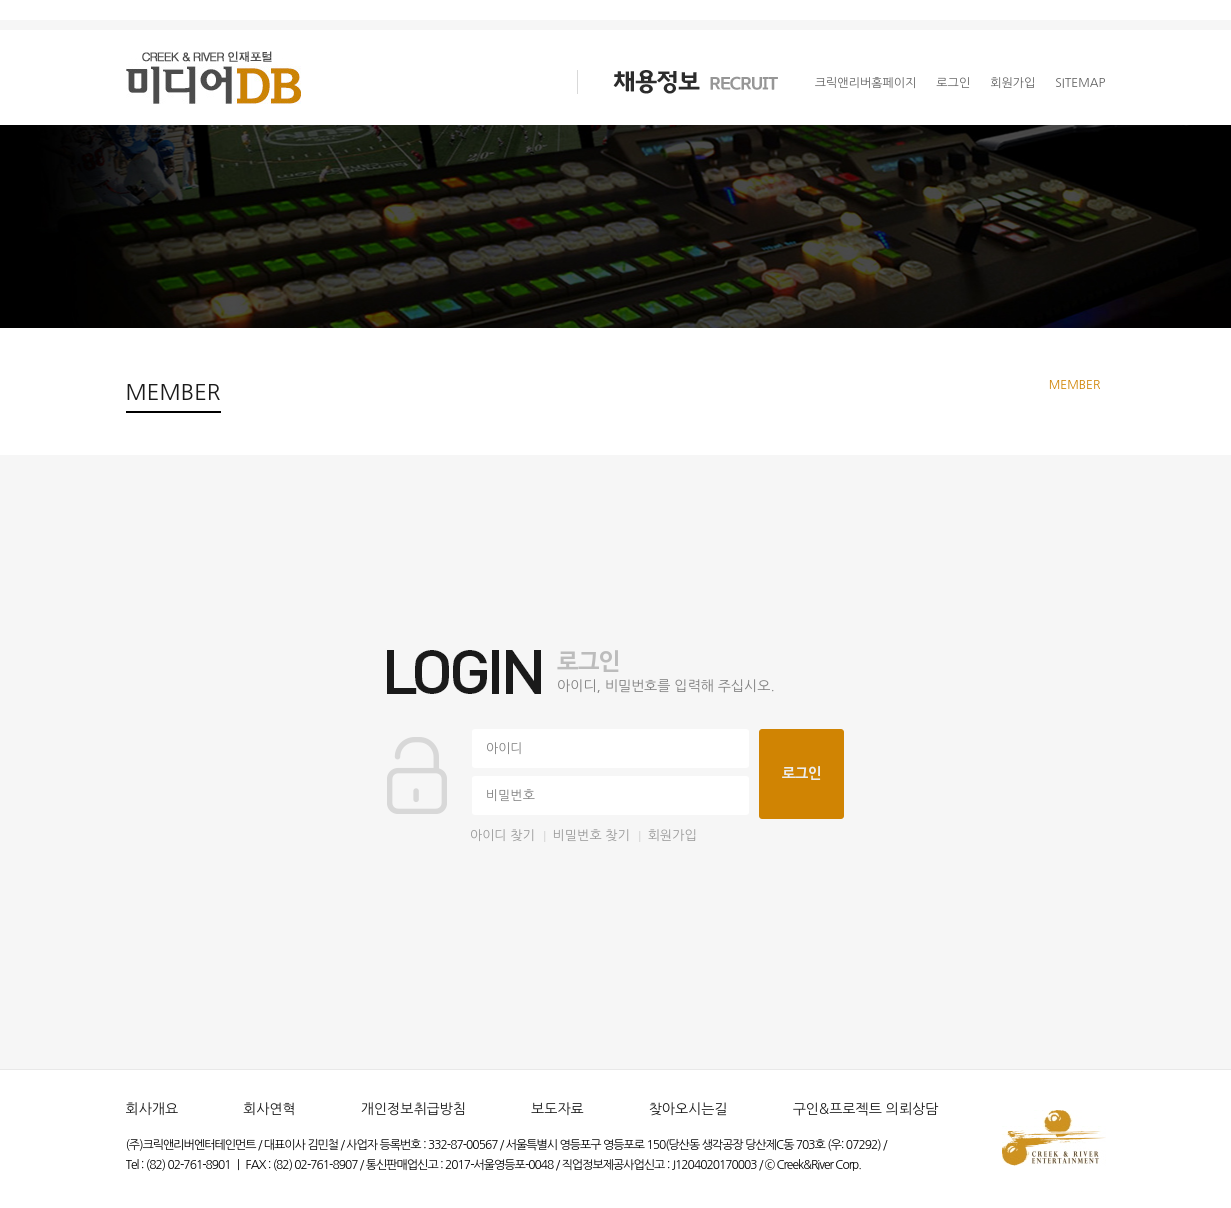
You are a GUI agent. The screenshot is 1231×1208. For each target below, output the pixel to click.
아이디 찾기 (502, 835)
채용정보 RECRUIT (678, 82)
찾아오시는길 (688, 1109)
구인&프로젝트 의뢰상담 (866, 1109)
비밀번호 (510, 795)
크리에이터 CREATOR (430, 82)
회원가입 (1012, 83)
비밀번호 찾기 (591, 835)
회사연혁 (269, 1109)
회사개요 (152, 1109)
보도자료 (557, 1109)
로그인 (953, 83)
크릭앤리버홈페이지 (866, 83)
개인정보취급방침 (413, 1109)
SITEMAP (1080, 83)
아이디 (504, 748)
